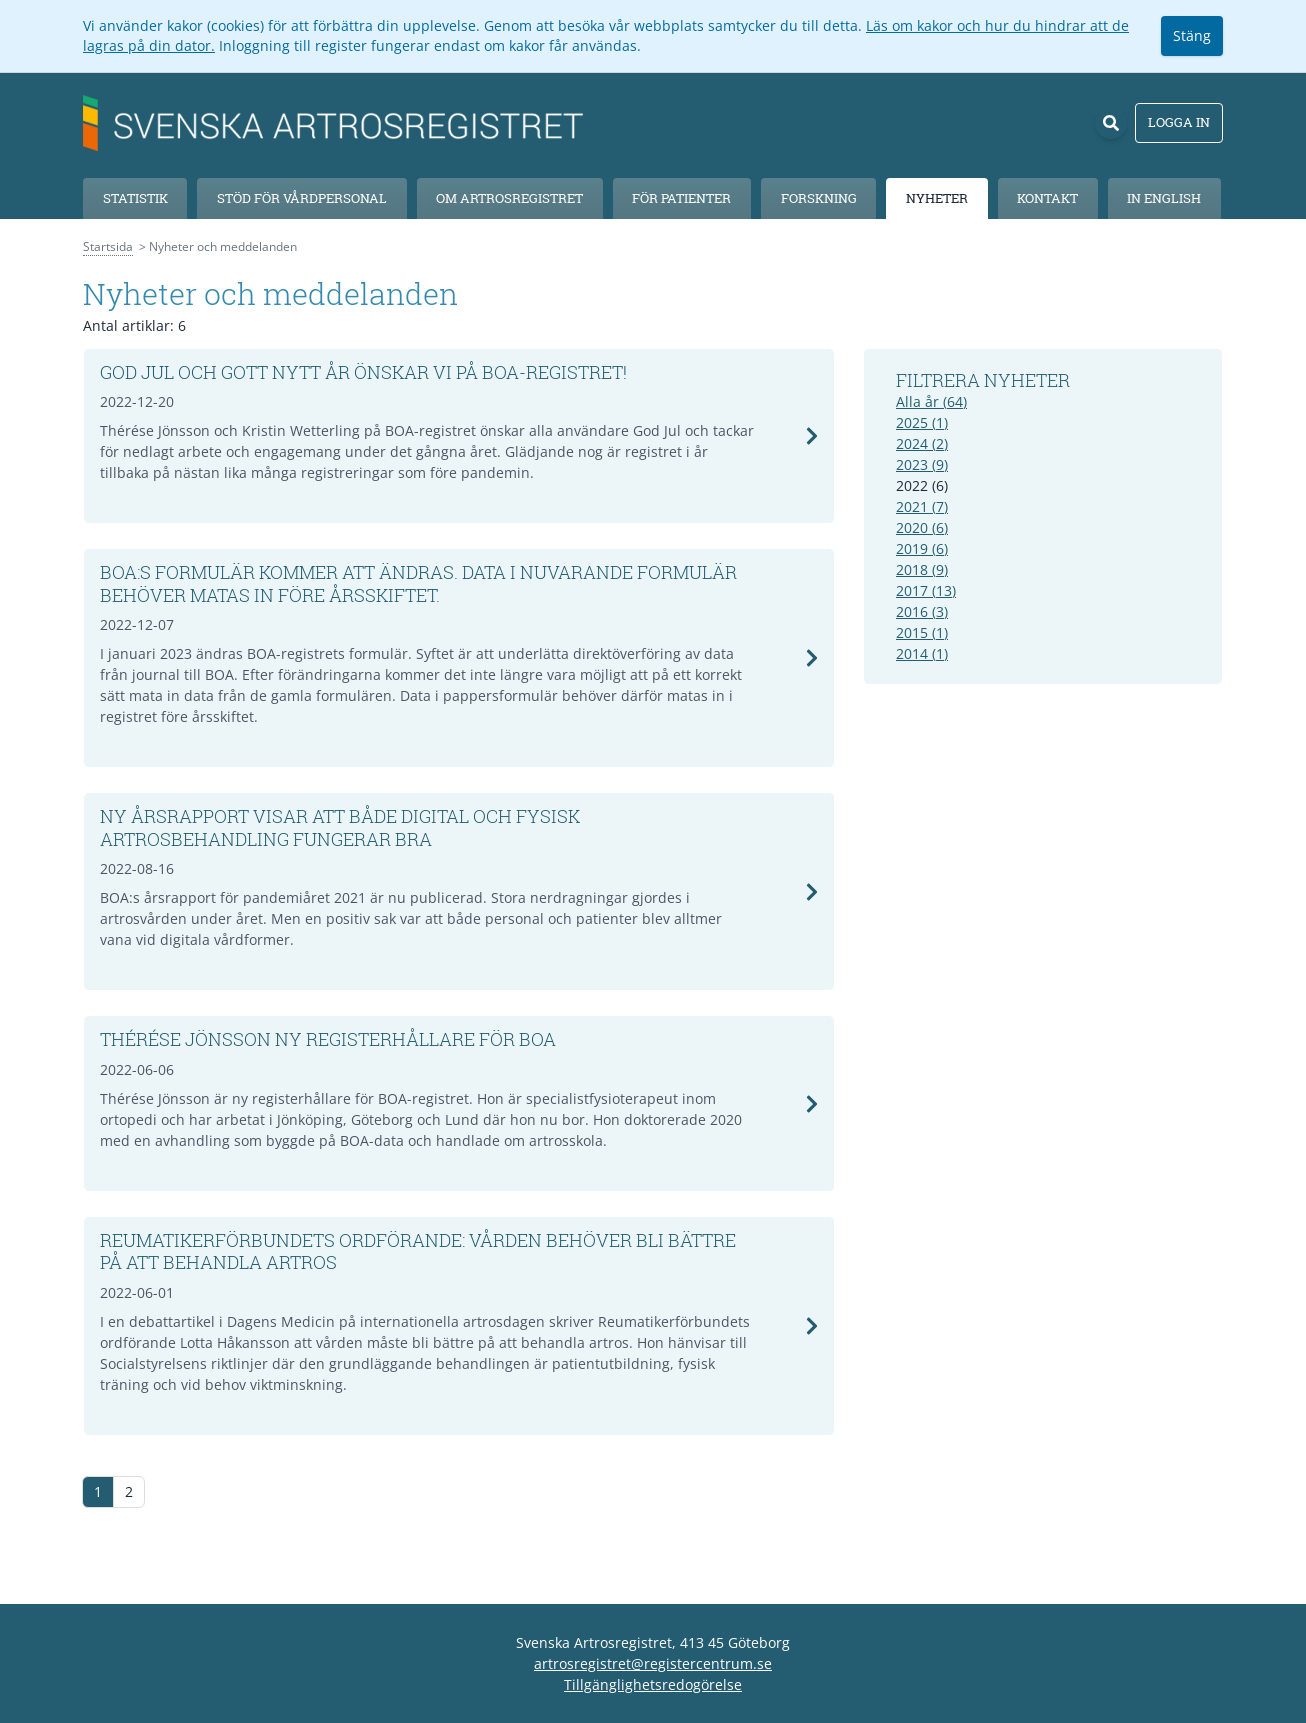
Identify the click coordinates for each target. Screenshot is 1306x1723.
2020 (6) (922, 527)
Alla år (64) (931, 401)
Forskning (819, 198)
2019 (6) (922, 548)
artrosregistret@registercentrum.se (653, 1663)
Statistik (135, 198)
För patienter (681, 198)
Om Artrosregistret (509, 198)
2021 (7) (922, 506)
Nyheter (937, 198)
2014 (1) (922, 653)
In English (1164, 198)
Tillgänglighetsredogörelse (653, 1684)
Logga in (1179, 122)
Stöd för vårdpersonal (302, 198)
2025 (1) (922, 422)
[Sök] (1111, 123)
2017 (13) (926, 590)
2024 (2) (922, 443)
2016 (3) (922, 611)
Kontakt (1047, 198)
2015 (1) (922, 632)
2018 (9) (922, 569)
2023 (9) (922, 464)
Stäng (1192, 35)
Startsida (108, 246)
